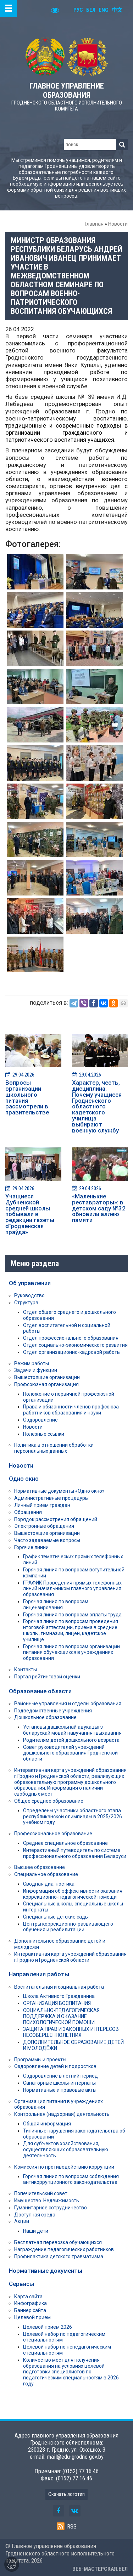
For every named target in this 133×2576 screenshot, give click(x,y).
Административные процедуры (51, 1498)
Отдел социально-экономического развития (75, 1345)
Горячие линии (31, 1547)
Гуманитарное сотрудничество (50, 2207)
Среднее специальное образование (65, 1843)
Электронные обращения (44, 1526)
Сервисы (21, 2283)
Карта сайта (28, 2296)
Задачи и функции (35, 1370)
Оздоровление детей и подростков (55, 2066)
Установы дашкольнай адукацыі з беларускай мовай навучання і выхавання (72, 1730)
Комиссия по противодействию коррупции (64, 2167)
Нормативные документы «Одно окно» (59, 1491)
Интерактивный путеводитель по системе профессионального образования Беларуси (74, 1853)
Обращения (28, 1512)
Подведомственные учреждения (53, 1710)
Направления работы (39, 1974)
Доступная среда (34, 2215)
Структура (26, 1302)
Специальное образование (46, 1874)
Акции (21, 2221)
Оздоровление (40, 1420)
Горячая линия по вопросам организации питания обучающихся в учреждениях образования (71, 1652)
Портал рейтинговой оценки (47, 1676)
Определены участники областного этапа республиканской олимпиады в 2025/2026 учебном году (72, 1816)
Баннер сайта (30, 2310)
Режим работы (31, 1363)
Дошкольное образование (45, 1717)
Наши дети (35, 2231)
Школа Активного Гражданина (59, 1996)
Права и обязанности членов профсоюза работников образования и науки (71, 1410)
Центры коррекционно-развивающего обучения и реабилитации (68, 1927)
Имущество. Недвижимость (46, 2200)
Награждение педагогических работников (64, 2249)
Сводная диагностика (48, 1884)
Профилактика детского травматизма (58, 2256)
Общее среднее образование (48, 1801)
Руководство (29, 1295)
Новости (118, 224)
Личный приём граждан (42, 1505)
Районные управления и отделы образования (67, 1703)
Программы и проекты (40, 2059)
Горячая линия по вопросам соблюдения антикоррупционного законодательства (71, 2179)
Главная (94, 224)
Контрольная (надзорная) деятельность (62, 2114)
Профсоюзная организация (46, 1384)
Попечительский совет (40, 2193)
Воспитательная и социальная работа (59, 1987)
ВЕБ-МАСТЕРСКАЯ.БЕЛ (100, 2569)
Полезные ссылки (43, 1434)
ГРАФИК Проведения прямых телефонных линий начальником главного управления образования (72, 1589)
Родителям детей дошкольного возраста (71, 1740)
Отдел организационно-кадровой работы (72, 1352)
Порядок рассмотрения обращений (55, 1519)
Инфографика (30, 2303)
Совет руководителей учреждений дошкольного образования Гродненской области (70, 1753)
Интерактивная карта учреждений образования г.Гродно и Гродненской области (70, 1957)
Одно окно (24, 1478)
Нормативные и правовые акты (59, 2090)
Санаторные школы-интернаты (59, 2083)
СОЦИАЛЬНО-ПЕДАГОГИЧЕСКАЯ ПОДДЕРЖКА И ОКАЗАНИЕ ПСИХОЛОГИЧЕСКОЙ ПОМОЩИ (61, 2016)
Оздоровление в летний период (60, 2076)
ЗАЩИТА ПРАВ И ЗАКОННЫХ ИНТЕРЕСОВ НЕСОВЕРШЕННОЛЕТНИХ (71, 2032)
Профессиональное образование (53, 1833)
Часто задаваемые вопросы (47, 1540)
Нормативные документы (45, 2270)
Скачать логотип (66, 2494)
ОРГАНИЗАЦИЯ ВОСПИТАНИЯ (57, 2003)
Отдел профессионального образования (70, 1338)
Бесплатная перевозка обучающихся (58, 2242)
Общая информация (47, 2123)
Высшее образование (39, 1867)
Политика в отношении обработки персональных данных (54, 1448)
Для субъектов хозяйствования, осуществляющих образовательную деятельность (65, 2149)
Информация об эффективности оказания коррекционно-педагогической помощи (72, 1894)
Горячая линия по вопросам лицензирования (55, 1604)
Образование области (40, 1691)
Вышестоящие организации (47, 1377)
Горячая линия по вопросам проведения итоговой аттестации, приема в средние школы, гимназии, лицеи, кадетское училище (70, 1630)
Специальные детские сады (56, 1917)
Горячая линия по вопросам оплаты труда (72, 1614)
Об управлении (30, 1283)
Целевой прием (32, 2317)
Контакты (25, 1669)
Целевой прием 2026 (47, 2327)
